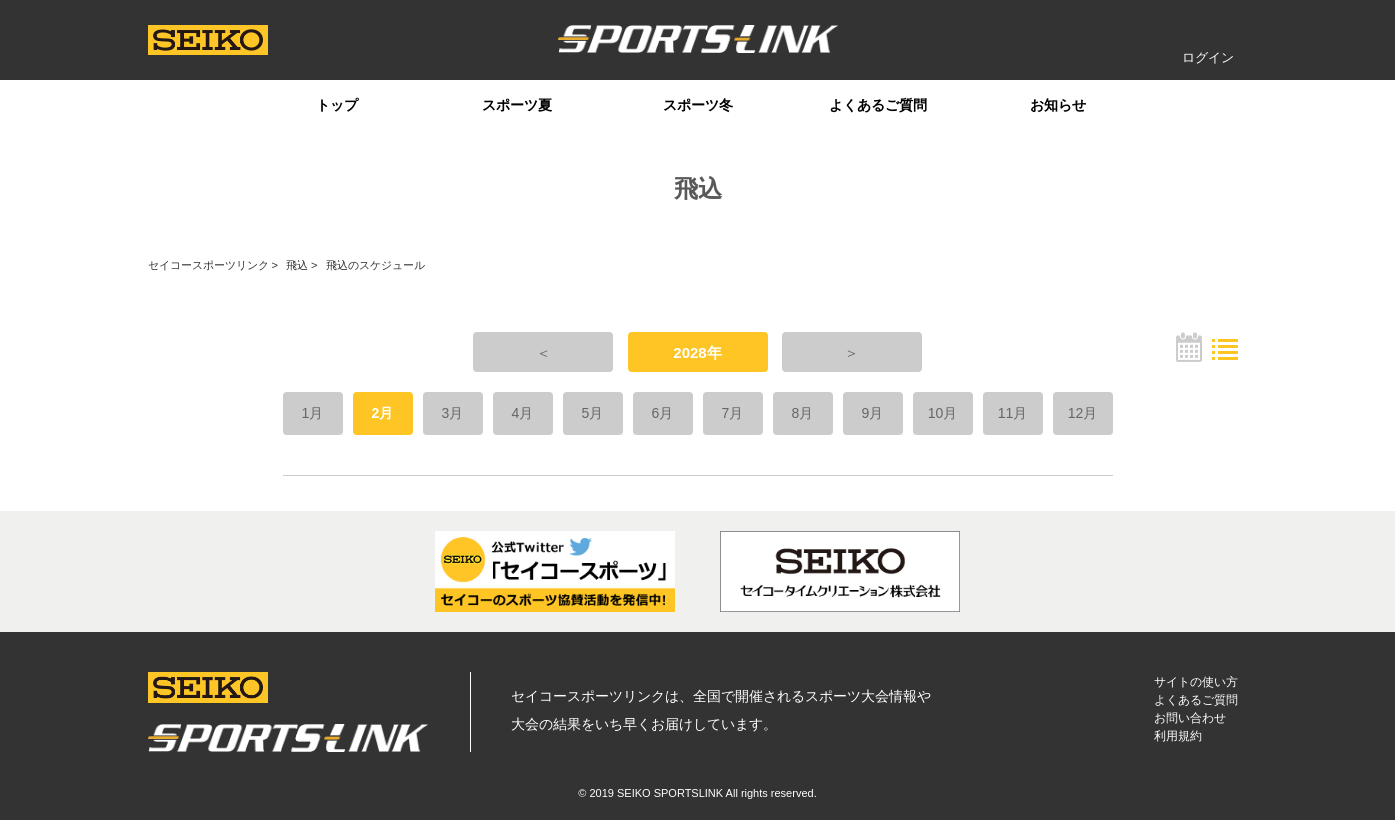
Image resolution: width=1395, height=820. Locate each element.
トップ (337, 105)
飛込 (297, 265)
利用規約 (1178, 736)
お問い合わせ (1190, 718)
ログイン (1208, 57)
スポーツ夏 (517, 105)
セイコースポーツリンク (208, 265)
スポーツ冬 (698, 105)
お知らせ (1058, 105)
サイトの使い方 (1196, 682)
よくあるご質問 (878, 105)
